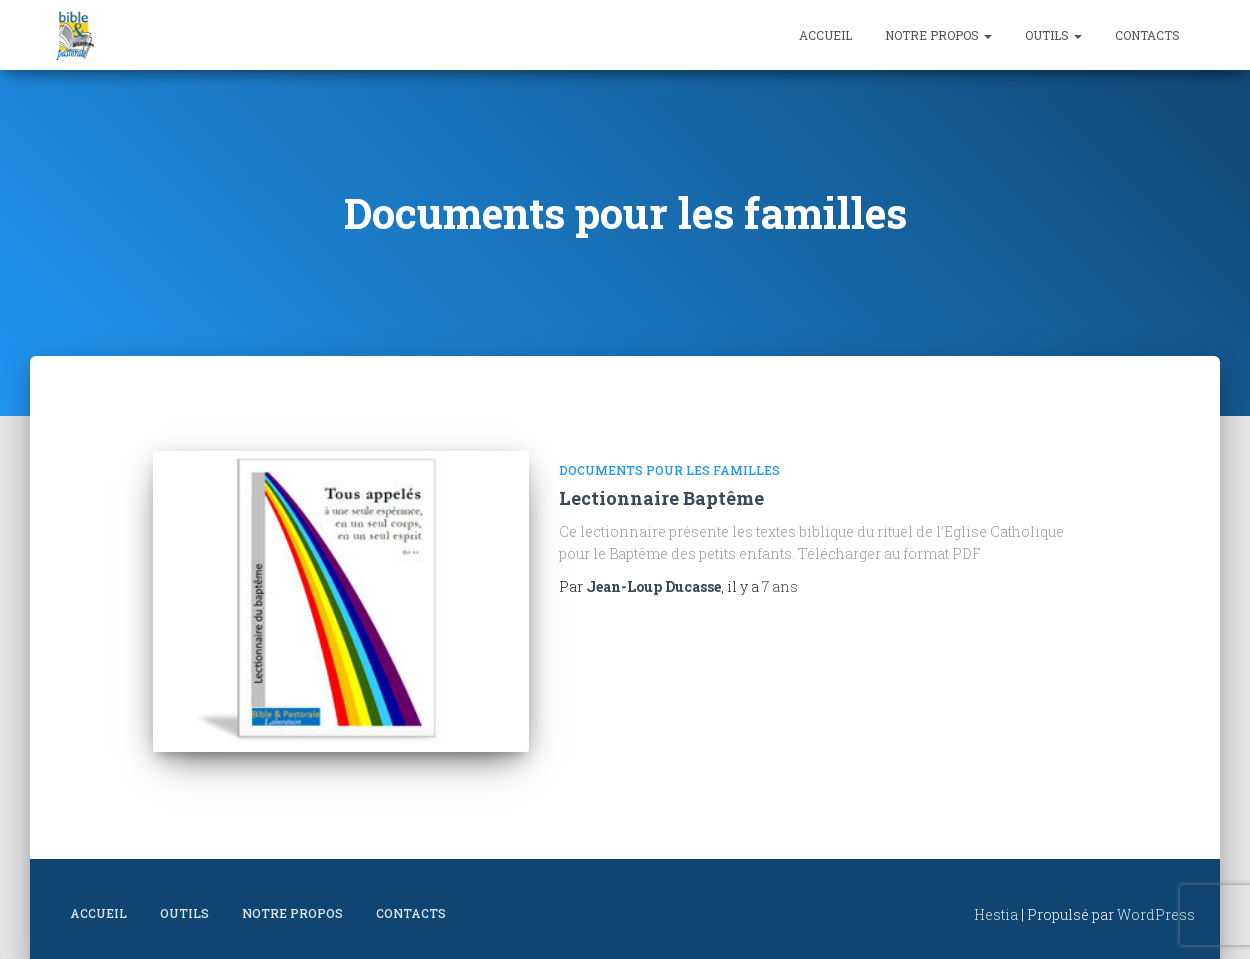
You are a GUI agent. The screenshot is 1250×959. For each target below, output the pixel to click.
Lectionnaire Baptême (661, 498)
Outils (1053, 35)
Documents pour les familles (669, 470)
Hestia (996, 914)
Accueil (825, 35)
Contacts (1147, 35)
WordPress (1156, 914)
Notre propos (938, 35)
